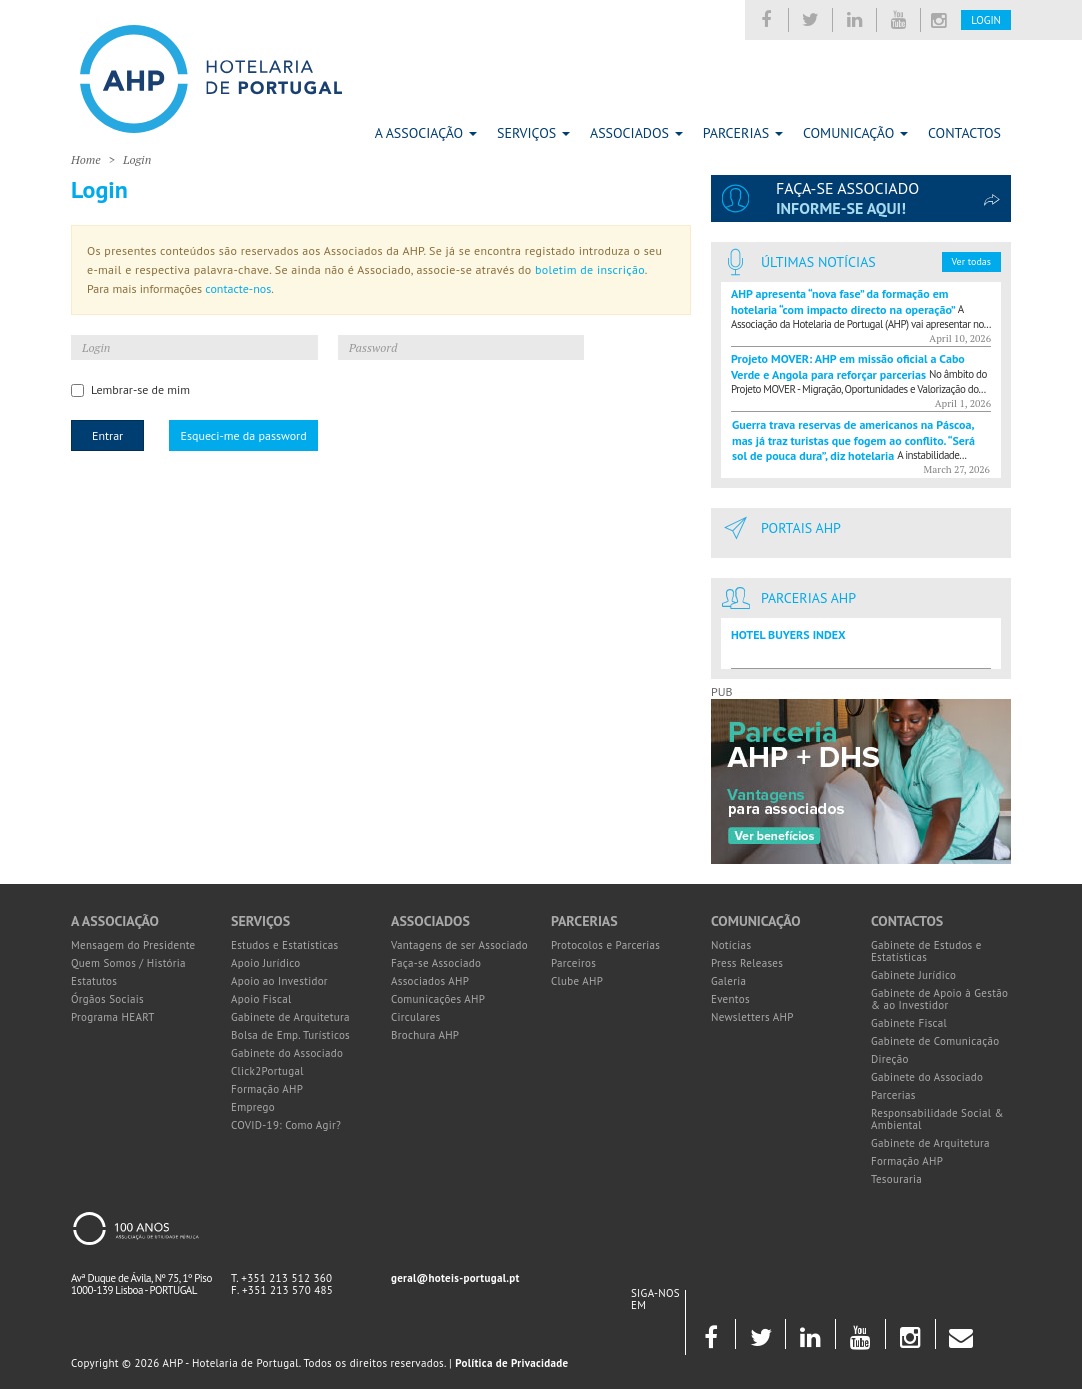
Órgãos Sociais (107, 999)
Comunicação (855, 133)
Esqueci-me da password (243, 435)
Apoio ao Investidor (279, 981)
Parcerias (743, 133)
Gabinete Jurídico (913, 975)
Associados (636, 133)
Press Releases (747, 963)
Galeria (728, 981)
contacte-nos (238, 288)
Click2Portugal (267, 1071)
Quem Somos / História (128, 963)
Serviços (533, 133)
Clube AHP (577, 981)
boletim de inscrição (590, 269)
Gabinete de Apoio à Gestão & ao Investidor (939, 999)
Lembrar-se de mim (130, 389)
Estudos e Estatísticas (284, 945)
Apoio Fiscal (261, 999)
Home (86, 159)
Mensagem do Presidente (133, 945)
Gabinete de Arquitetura (290, 1017)
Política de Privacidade (511, 1363)
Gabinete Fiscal (909, 1023)
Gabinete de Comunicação (935, 1041)
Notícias (731, 945)
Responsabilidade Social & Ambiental (937, 1119)
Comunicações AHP (438, 999)
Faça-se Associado (436, 963)
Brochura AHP (425, 1035)
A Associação (426, 133)
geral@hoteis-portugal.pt (455, 1278)
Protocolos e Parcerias (605, 945)
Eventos (730, 999)
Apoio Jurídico (266, 963)
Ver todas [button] (971, 261)
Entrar (107, 435)
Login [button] (986, 20)
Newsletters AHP (752, 1017)
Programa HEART (113, 1017)
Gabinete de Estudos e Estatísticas (926, 951)
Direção (890, 1059)
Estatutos (94, 981)
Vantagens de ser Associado (459, 945)
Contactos (964, 133)
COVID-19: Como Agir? (286, 1125)
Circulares (416, 1017)
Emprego (253, 1107)
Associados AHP (430, 981)
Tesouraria (896, 1179)
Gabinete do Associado (287, 1053)
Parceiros (573, 963)
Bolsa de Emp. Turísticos (290, 1035)
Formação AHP (267, 1089)
